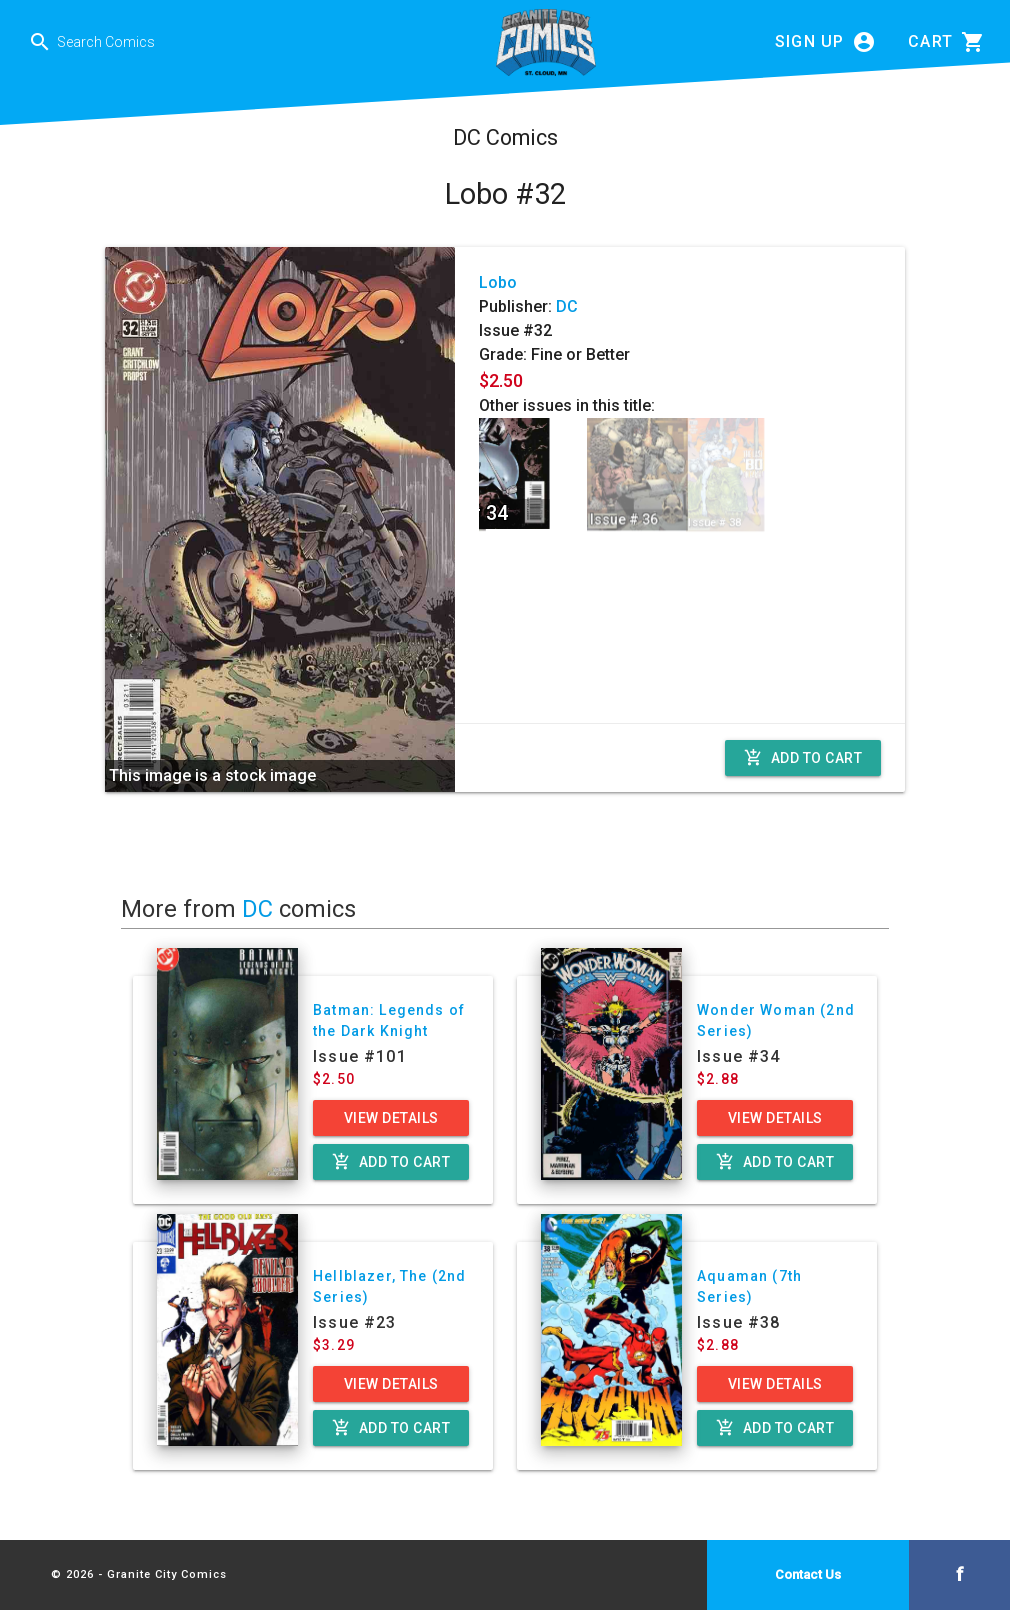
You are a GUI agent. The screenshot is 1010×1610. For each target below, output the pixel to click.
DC (567, 306)
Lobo (498, 282)
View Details (391, 1118)
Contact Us (808, 1574)
